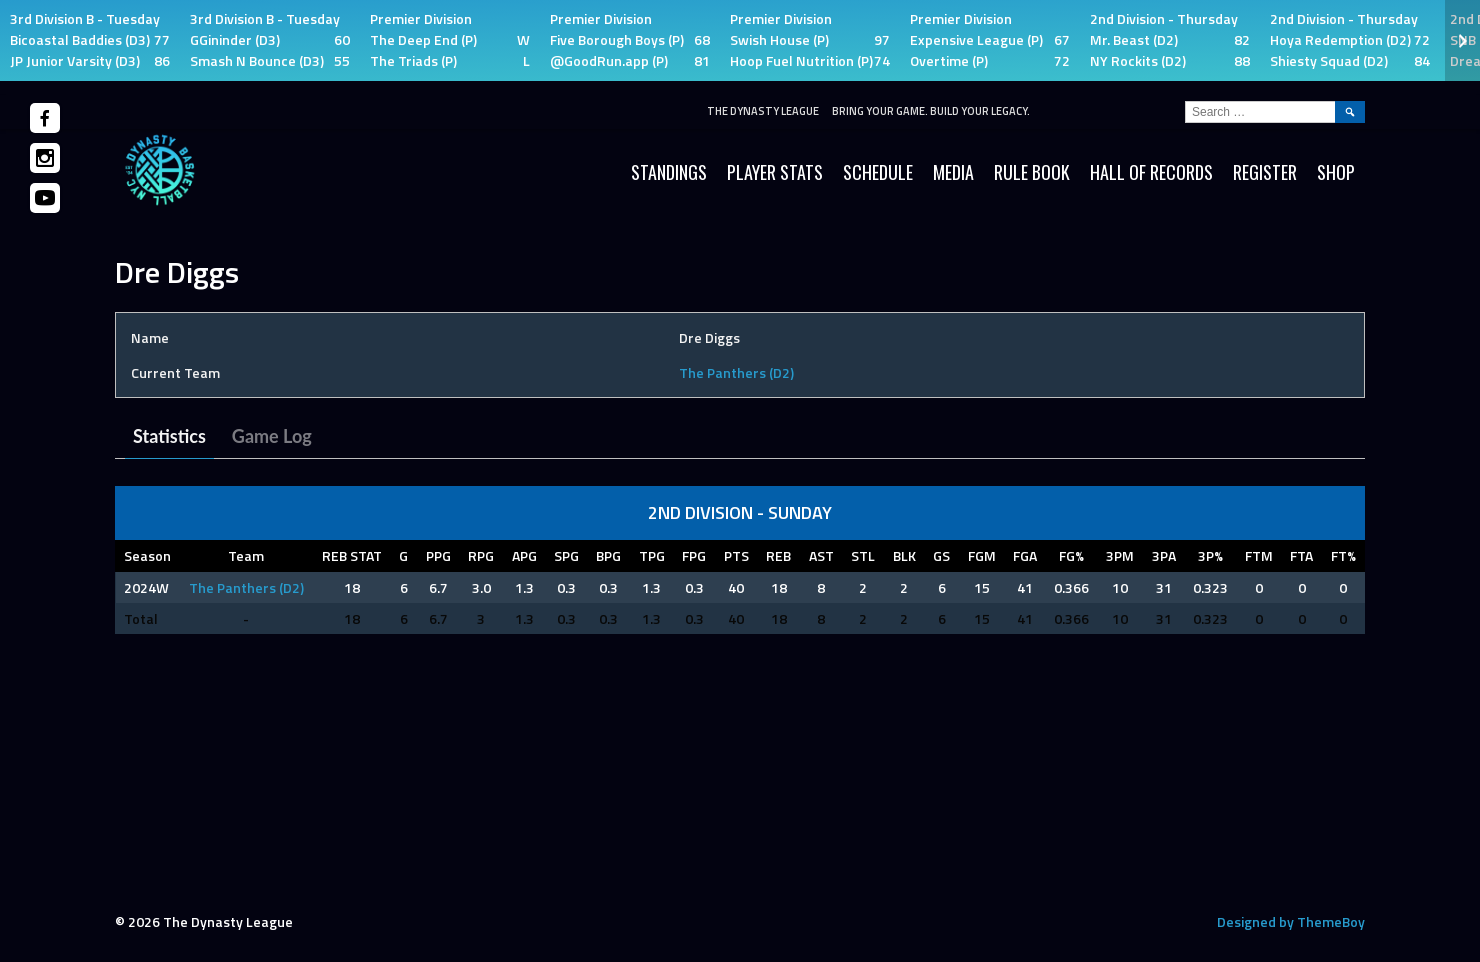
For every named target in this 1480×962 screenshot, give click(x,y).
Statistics (169, 436)
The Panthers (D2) (736, 372)
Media (953, 172)
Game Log (272, 436)
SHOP (1336, 172)
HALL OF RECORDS (1151, 172)
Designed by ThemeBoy (1291, 921)
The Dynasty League (763, 111)
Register (1265, 172)
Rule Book (1032, 172)
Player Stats (775, 172)
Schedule (878, 172)
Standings (669, 172)
